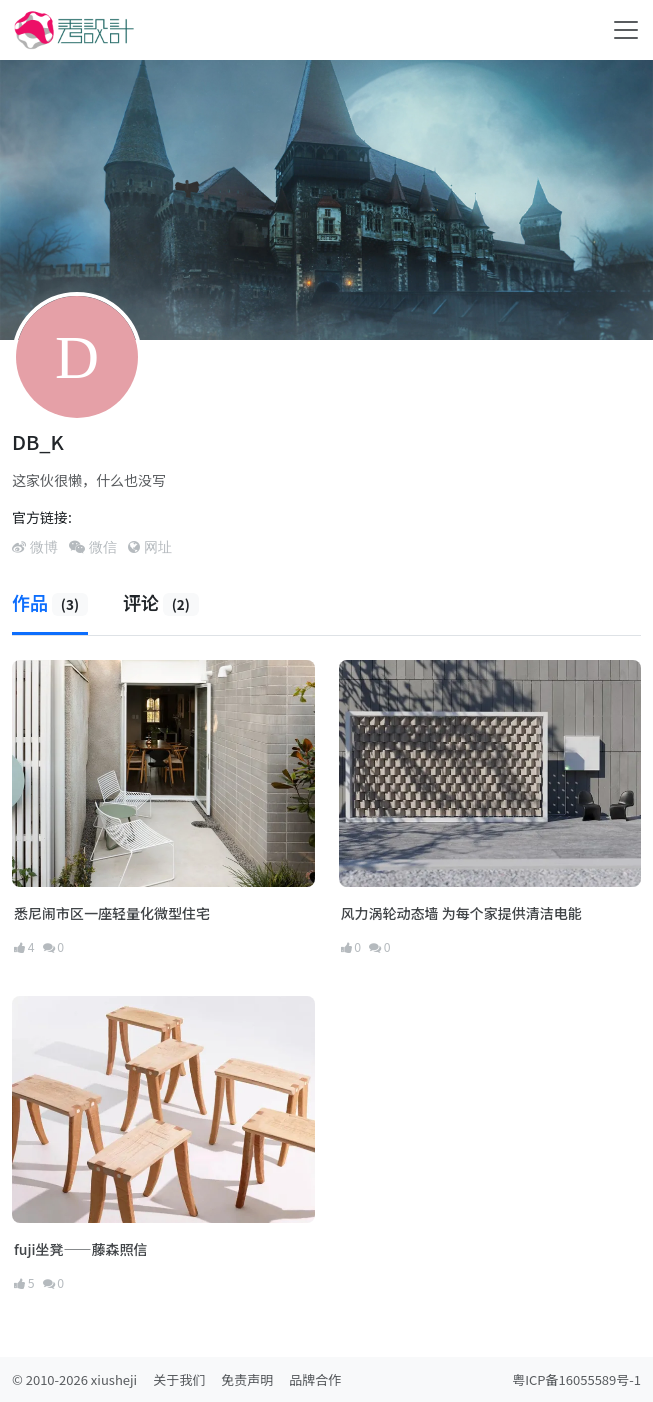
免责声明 (247, 1379)
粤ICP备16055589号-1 (576, 1379)
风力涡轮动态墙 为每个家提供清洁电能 (461, 913)
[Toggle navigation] (626, 30)
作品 (50, 602)
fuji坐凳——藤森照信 (81, 1249)
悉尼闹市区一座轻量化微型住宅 (112, 913)
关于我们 (179, 1379)
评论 (161, 602)
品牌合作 (315, 1379)
